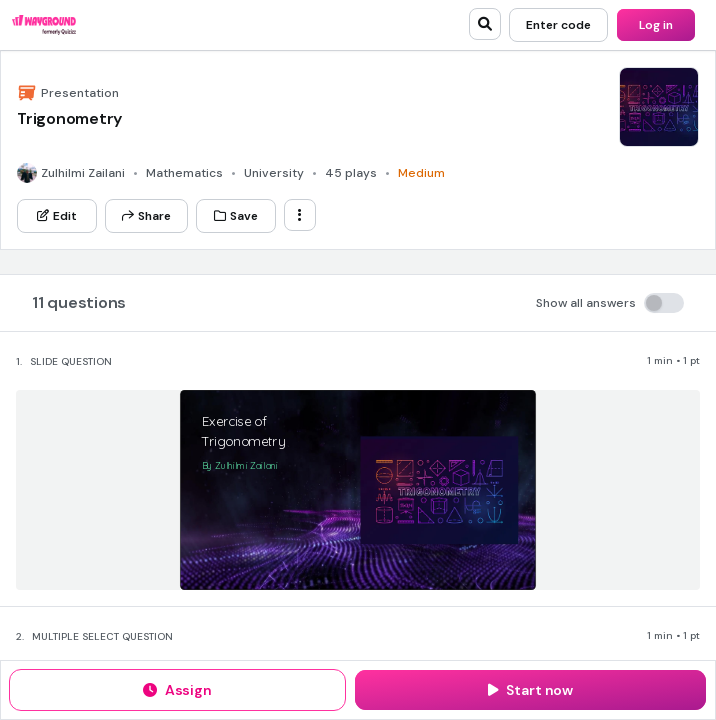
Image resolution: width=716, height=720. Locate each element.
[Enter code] (558, 25)
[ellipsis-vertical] (300, 215)
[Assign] (177, 690)
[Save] (236, 216)
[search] (485, 24)
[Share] (146, 216)
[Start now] (530, 690)
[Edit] (57, 216)
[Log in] (656, 25)
